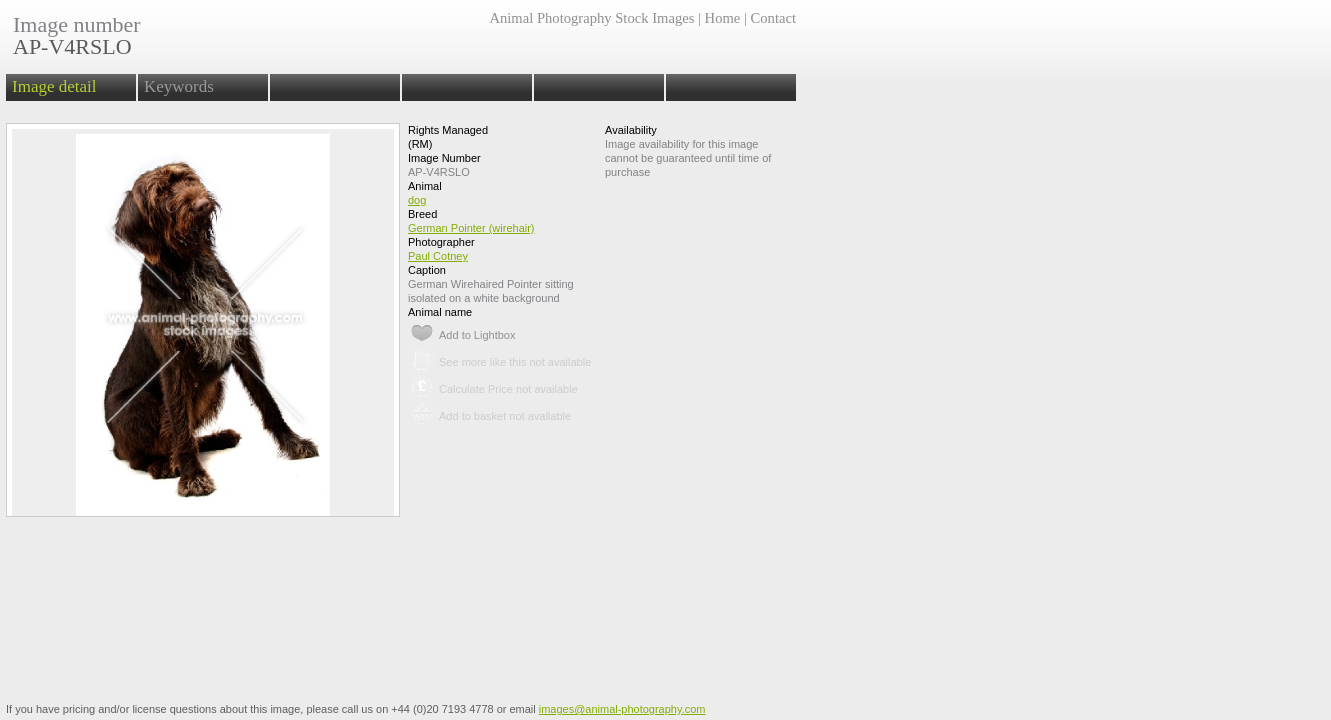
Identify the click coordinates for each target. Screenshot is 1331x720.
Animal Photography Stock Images (591, 18)
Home (723, 18)
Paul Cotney (438, 256)
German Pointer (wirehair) (471, 228)
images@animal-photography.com (622, 709)
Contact (773, 18)
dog (417, 200)
